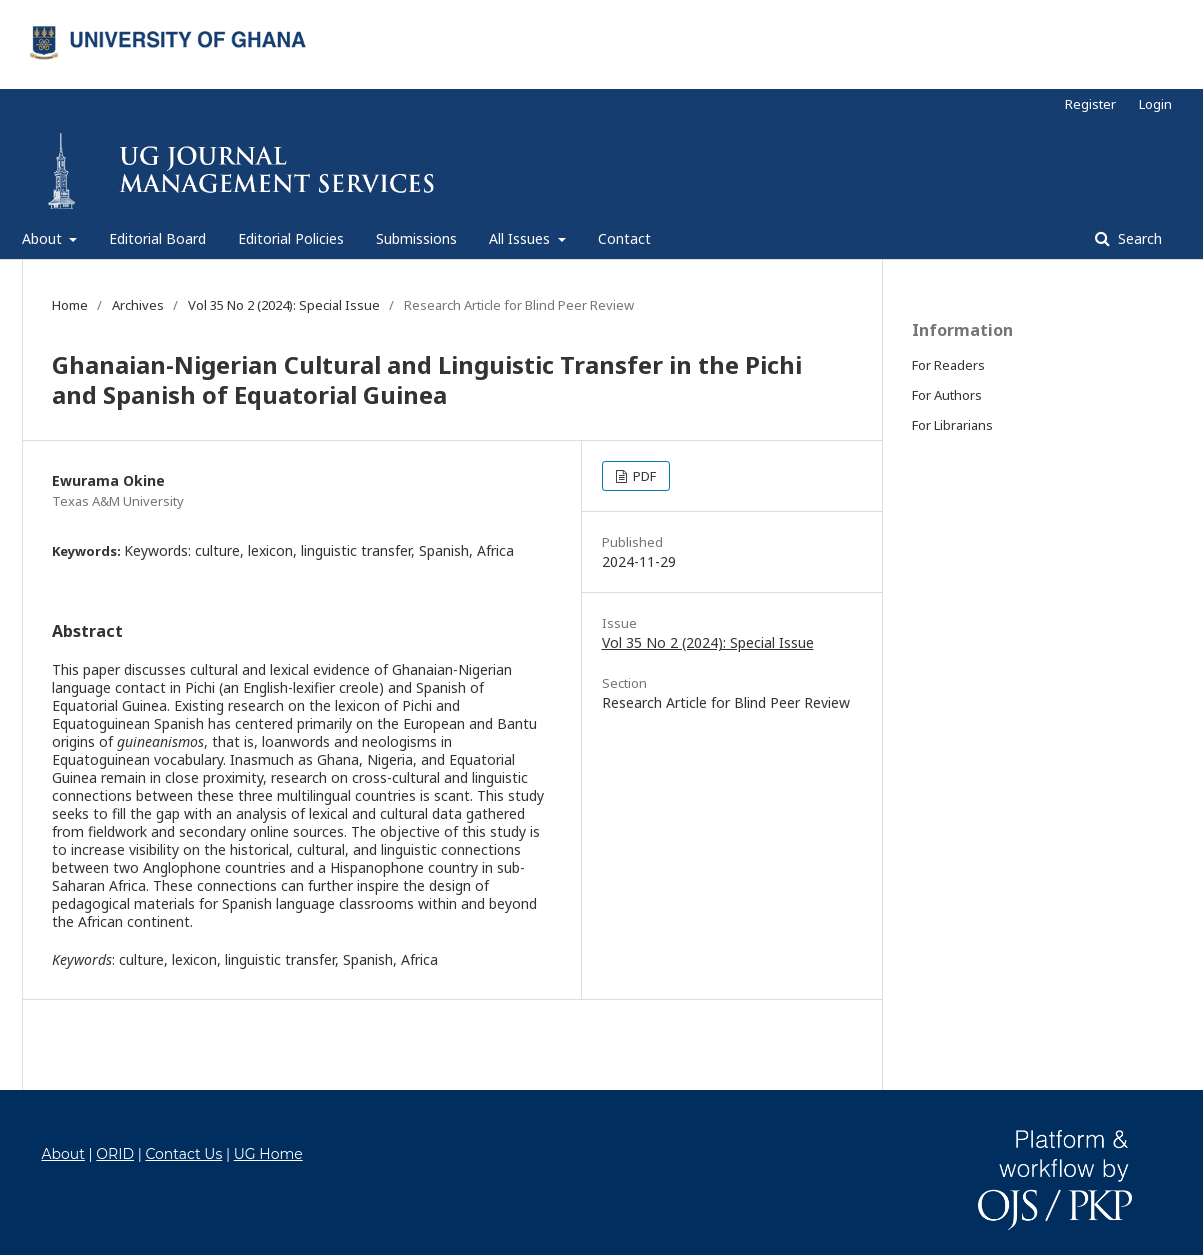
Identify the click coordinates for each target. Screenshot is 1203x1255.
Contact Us (183, 1154)
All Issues (521, 238)
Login (1155, 104)
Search (1138, 238)
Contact (624, 238)
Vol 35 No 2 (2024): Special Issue (284, 305)
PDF (643, 476)
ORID (115, 1154)
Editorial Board (157, 238)
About (44, 238)
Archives (138, 305)
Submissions (416, 238)
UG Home (268, 1154)
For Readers (948, 365)
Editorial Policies (291, 238)
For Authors (947, 395)
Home (70, 305)
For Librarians (952, 425)
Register (1090, 104)
